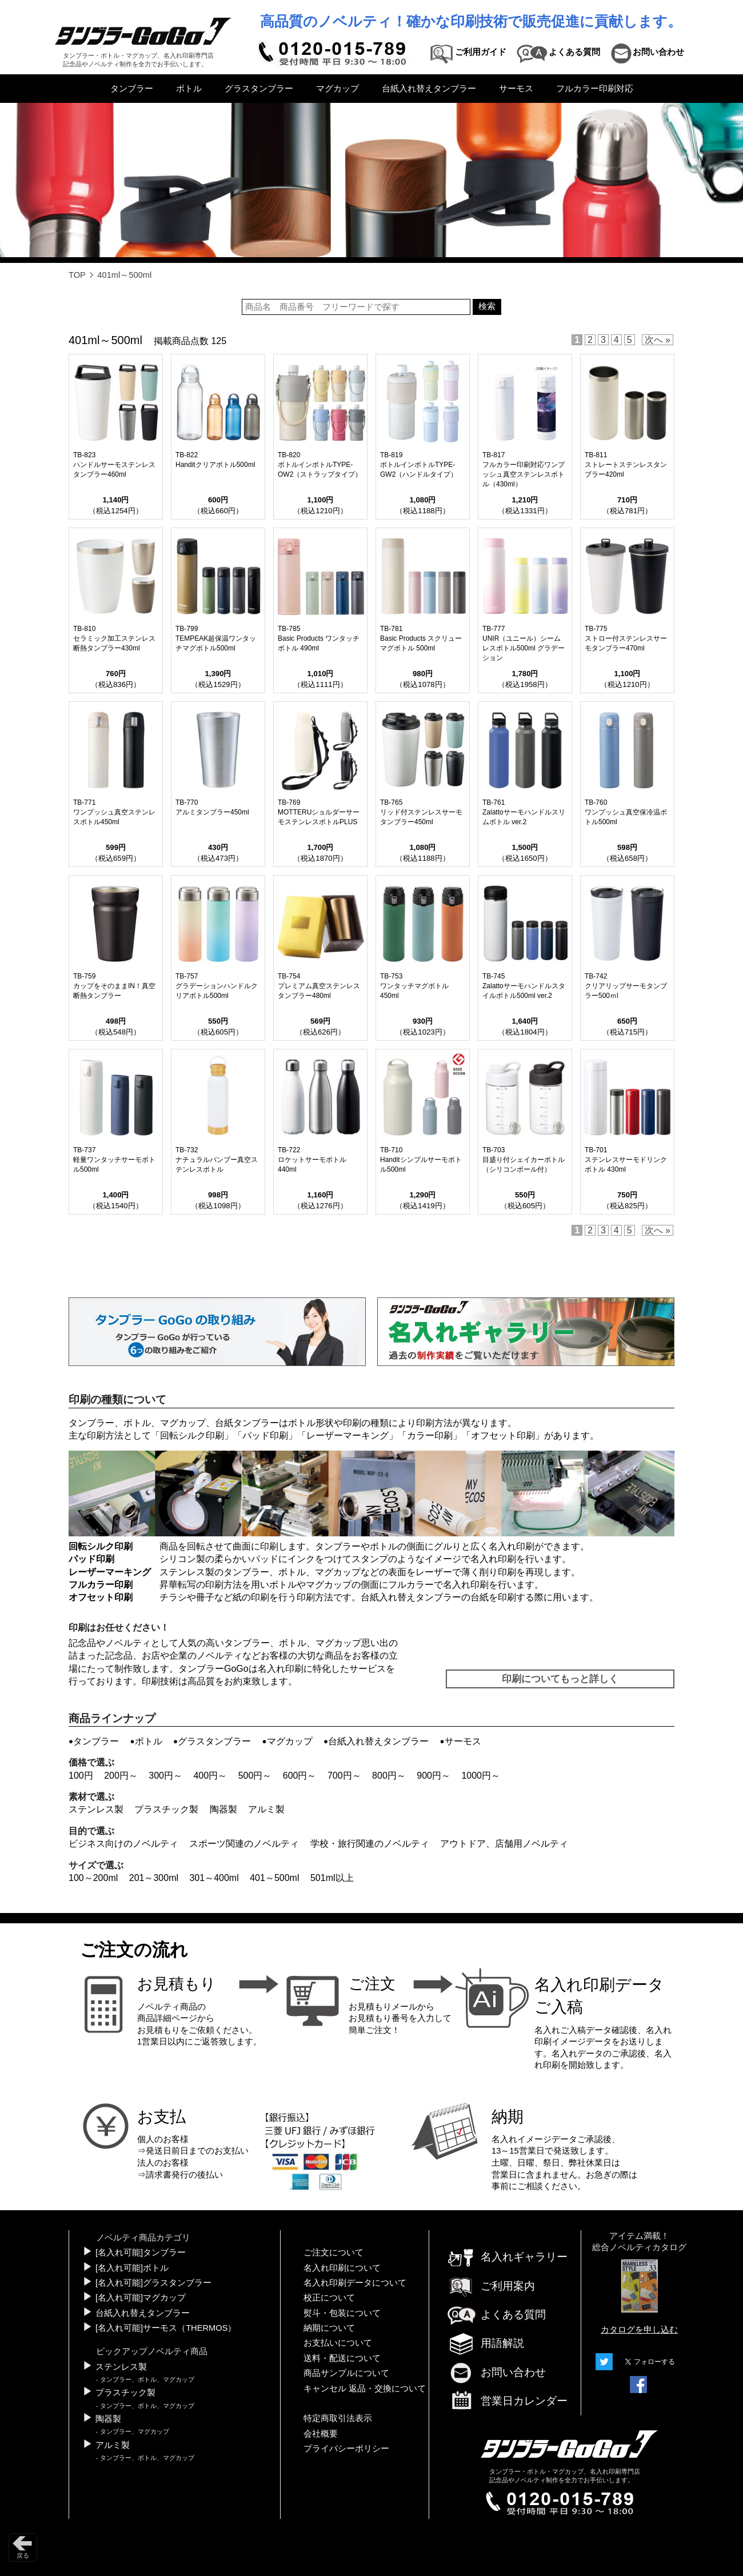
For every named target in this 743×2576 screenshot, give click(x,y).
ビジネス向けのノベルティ (123, 1843)
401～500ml (274, 1878)
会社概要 (320, 2433)
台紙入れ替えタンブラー (429, 88)
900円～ (433, 1775)
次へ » (657, 340)
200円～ (121, 1775)
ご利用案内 (490, 2286)
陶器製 (223, 1809)
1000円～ (480, 1775)
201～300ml (153, 1878)
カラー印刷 (430, 1435)
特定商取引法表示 (337, 2418)
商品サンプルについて (346, 2373)
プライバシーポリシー (346, 2448)
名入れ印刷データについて (354, 2282)
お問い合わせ (496, 2372)
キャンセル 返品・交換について (364, 2388)
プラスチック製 (166, 1809)
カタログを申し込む (639, 2329)
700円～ (344, 1775)
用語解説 (485, 2343)
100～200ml (93, 1878)
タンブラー (131, 88)
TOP (77, 274)
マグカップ (337, 88)
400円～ (210, 1775)
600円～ (300, 1775)
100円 (81, 1775)
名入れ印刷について (342, 2268)
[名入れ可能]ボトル (132, 2268)
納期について (329, 2328)
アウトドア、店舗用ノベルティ (504, 1843)
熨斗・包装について (342, 2313)
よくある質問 (496, 2315)
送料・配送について (342, 2358)
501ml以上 (332, 1878)
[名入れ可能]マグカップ (140, 2297)
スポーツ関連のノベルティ (244, 1843)
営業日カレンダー (507, 2401)
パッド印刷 (265, 1435)
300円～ (165, 1775)
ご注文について (333, 2252)
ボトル (189, 88)
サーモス (516, 88)
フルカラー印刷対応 (594, 88)
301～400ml (213, 1878)
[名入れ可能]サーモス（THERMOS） (165, 2328)
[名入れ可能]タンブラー (140, 2252)
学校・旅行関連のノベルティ (369, 1843)
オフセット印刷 (503, 1435)
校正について (329, 2297)
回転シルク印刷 (192, 1435)
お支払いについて (337, 2342)
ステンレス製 (96, 1809)
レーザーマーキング (347, 1435)
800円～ (389, 1775)
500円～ (255, 1775)
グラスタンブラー (259, 88)
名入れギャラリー (507, 2257)
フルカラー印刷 (101, 1584)
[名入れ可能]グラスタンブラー (153, 2282)
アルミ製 (266, 1809)
